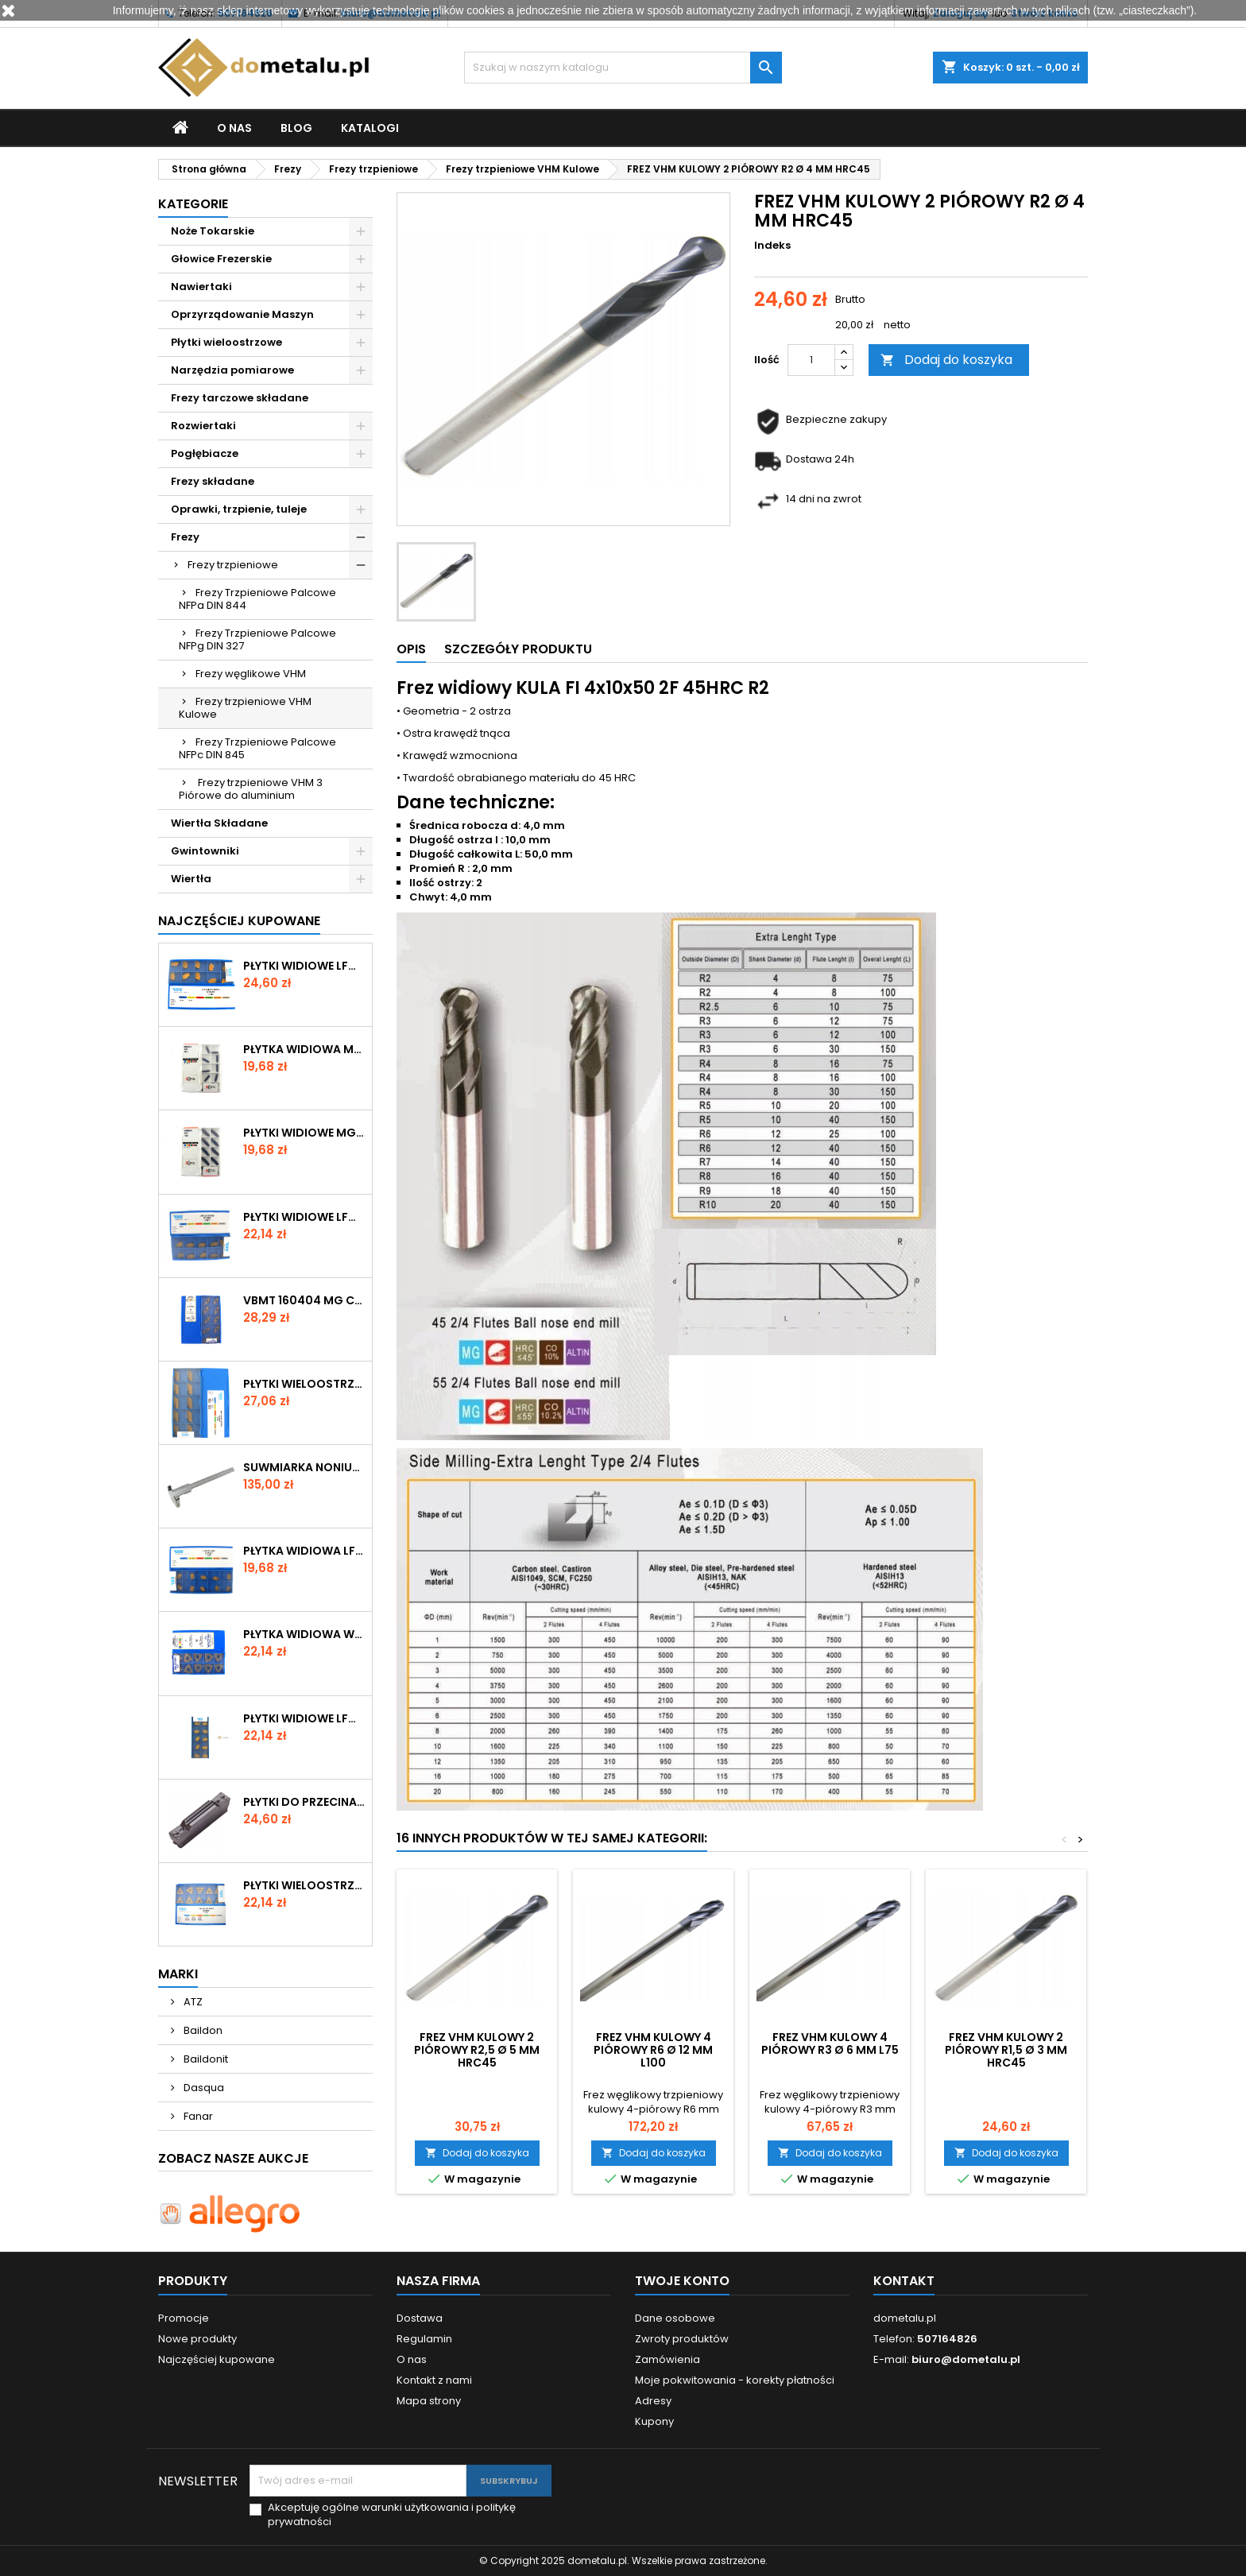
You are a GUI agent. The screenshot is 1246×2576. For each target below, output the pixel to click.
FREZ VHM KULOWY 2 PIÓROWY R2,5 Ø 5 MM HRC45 (477, 2049)
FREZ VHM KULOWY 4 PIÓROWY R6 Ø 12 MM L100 (653, 2049)
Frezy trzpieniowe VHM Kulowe (245, 708)
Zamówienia (667, 2359)
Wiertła (191, 878)
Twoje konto (682, 2281)
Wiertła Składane (219, 823)
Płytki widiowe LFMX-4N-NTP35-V (304, 1718)
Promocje (183, 2318)
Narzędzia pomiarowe (232, 370)
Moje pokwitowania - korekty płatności (734, 2380)
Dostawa (420, 2318)
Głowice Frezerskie (221, 258)
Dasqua (202, 2087)
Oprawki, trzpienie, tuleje (239, 509)
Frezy (185, 536)
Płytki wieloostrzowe (226, 342)
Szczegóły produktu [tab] (518, 649)
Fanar (197, 2116)
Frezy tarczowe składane (239, 397)
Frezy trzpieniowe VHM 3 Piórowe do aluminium (251, 789)
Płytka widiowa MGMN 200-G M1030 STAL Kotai (304, 1049)
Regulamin (424, 2338)
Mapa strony (429, 2400)
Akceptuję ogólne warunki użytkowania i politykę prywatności (392, 2514)
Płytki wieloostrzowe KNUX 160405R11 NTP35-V (304, 1383)
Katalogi (370, 128)
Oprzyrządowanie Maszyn (242, 314)
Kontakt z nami (434, 2380)
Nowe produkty (197, 2338)
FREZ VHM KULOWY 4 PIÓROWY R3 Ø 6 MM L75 (830, 2043)
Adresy (653, 2400)
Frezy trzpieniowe (233, 564)
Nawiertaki (201, 286)
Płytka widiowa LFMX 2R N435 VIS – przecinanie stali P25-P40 (304, 1550)
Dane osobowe (675, 2318)
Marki (178, 1974)
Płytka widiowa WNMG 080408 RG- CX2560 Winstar (304, 1634)
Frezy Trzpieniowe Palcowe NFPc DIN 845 (257, 748)
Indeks (772, 245)
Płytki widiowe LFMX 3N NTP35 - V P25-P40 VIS (304, 1217)
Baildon (201, 2030)
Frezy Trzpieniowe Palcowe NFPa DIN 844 (257, 599)
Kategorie (193, 204)
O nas (234, 128)
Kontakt (903, 2281)
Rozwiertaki (203, 425)
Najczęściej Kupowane (239, 921)
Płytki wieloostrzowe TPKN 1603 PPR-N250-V (304, 1885)
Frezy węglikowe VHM (250, 673)
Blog (296, 128)
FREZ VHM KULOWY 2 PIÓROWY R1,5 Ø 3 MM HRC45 (1006, 2049)
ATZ (192, 2001)
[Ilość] (811, 360)
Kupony (654, 2421)
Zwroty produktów (682, 2338)
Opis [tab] (411, 649)
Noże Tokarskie (212, 230)
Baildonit (204, 2059)
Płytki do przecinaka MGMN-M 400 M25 (304, 1801)
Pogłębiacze (204, 453)
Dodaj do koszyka (946, 360)
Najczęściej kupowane (216, 2359)
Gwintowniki (205, 850)
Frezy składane (212, 481)
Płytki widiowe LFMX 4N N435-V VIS (304, 965)
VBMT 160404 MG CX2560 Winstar (304, 1300)
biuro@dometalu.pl (965, 2359)
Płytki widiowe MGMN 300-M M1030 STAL (304, 1132)
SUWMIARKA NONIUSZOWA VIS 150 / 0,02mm (304, 1467)
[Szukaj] (623, 67)
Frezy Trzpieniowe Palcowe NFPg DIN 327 (257, 639)
